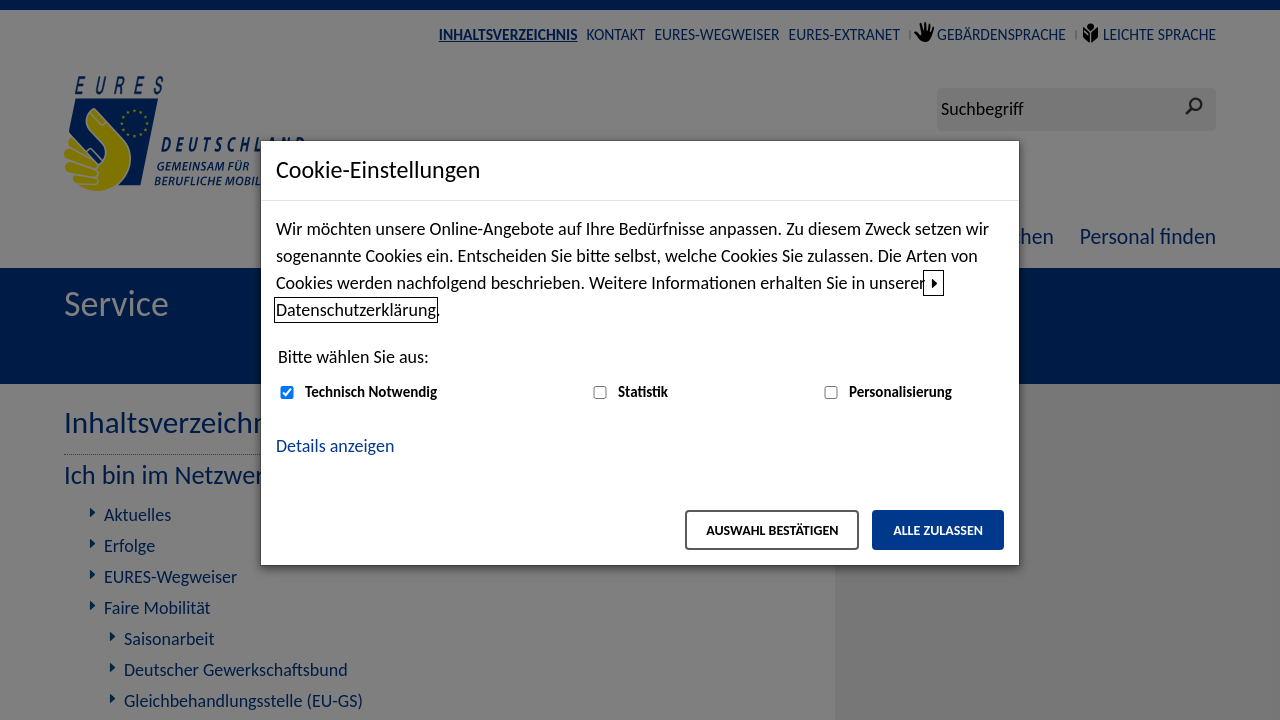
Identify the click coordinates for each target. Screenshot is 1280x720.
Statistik (643, 392)
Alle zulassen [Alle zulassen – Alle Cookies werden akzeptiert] (938, 530)
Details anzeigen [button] (335, 446)
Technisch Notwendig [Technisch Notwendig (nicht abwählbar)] (371, 392)
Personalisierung (900, 392)
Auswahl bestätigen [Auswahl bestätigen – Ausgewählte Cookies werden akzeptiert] (772, 530)
